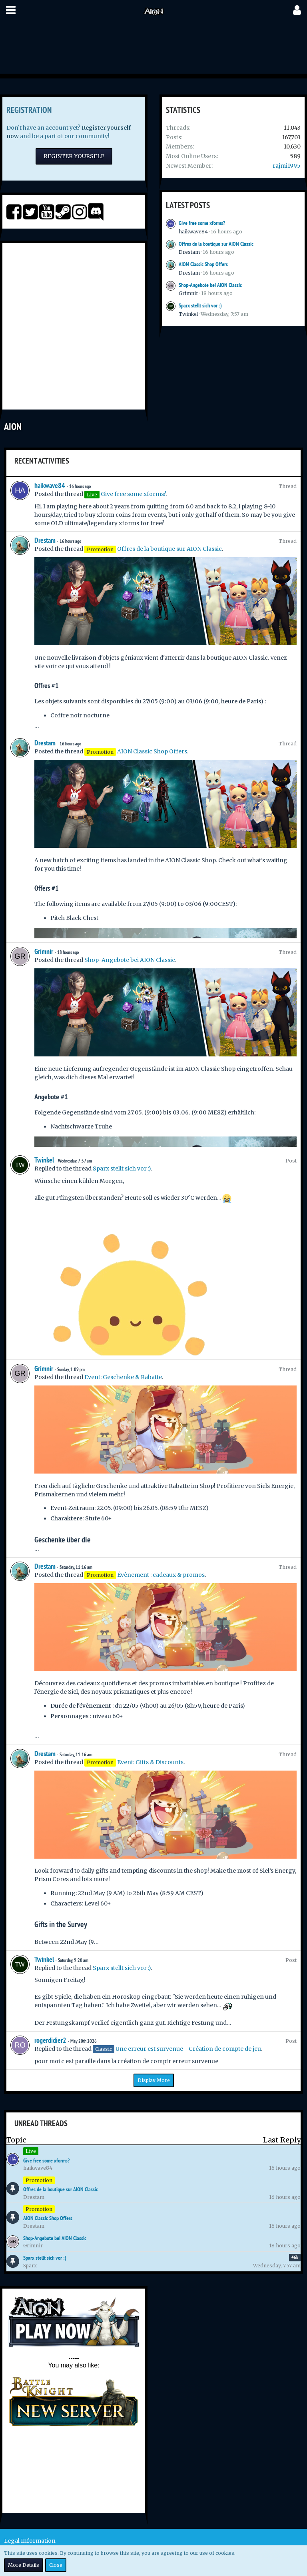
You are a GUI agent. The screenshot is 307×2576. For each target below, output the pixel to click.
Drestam (189, 252)
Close (55, 2565)
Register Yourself (74, 156)
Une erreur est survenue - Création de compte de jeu (188, 2048)
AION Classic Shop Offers (203, 264)
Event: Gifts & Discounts (150, 1762)
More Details (23, 2565)
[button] (11, 10)
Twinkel (188, 314)
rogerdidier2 (50, 2040)
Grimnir (188, 293)
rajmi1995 (287, 165)
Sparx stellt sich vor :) (200, 305)
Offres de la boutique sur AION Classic (216, 243)
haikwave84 (193, 232)
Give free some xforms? (202, 223)
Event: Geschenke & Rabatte (123, 1377)
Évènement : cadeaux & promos (161, 1574)
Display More (154, 2080)
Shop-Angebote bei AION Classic (210, 285)
